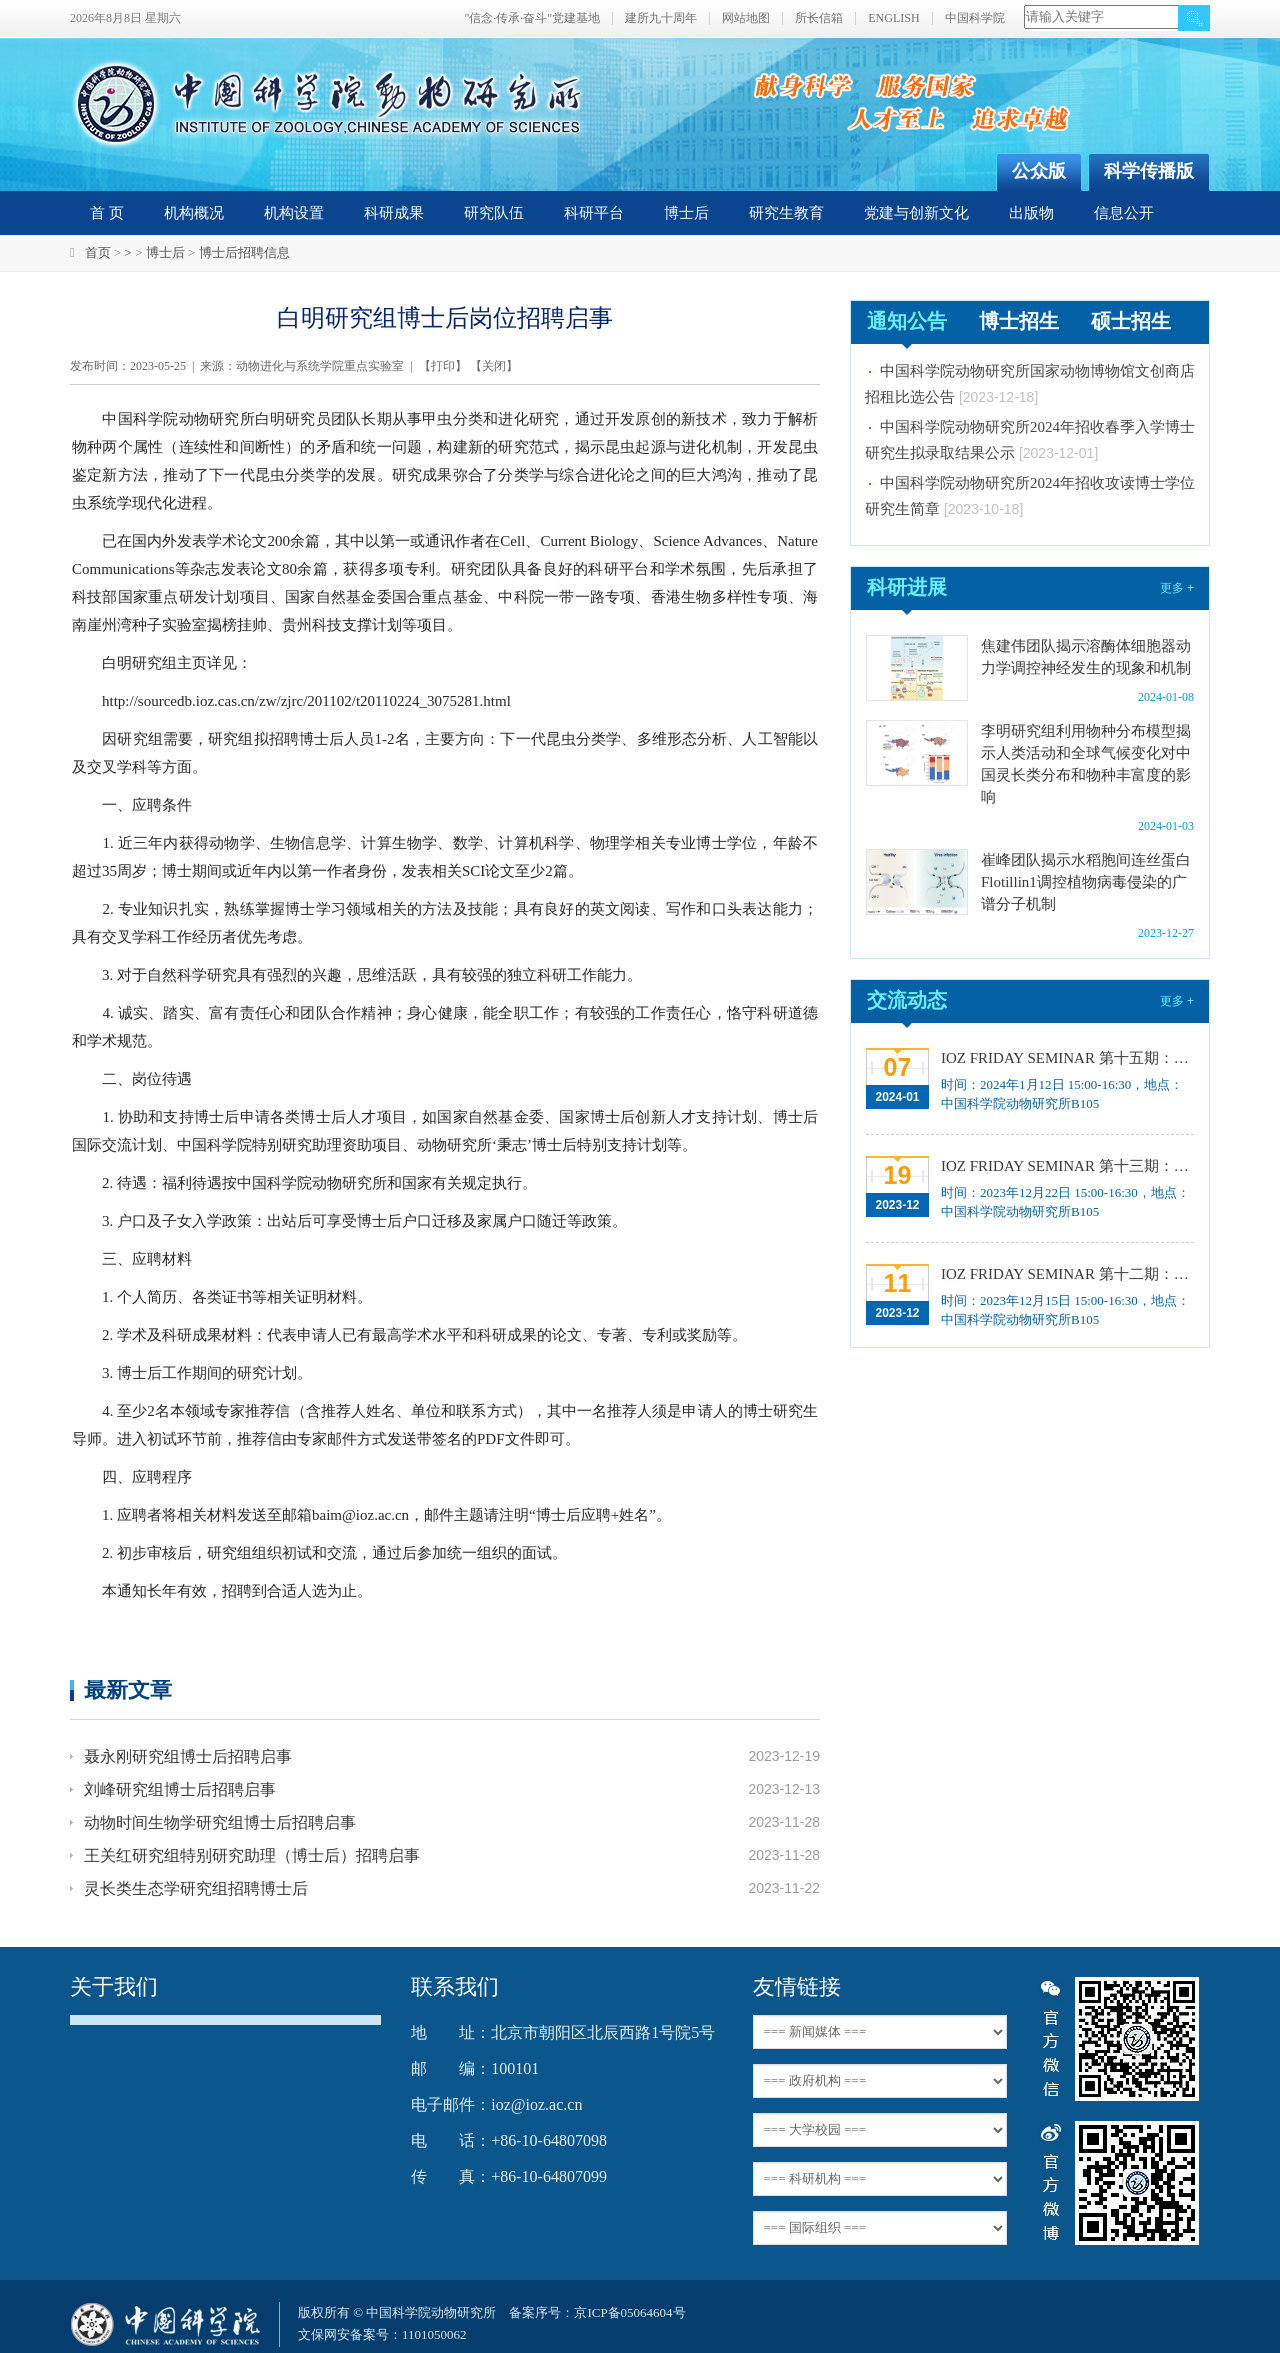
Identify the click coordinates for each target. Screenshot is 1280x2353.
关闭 (494, 366)
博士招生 (1019, 321)
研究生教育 (786, 213)
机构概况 (194, 213)
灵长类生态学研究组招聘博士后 (196, 1888)
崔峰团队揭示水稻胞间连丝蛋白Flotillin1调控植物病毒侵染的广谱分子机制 (1086, 882)
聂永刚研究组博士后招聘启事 (188, 1756)
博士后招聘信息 (244, 252)
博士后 (686, 213)
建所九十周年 (661, 18)
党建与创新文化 (916, 213)
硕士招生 (1131, 321)
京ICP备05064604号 (629, 2312)
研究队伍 (494, 213)
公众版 (1039, 171)
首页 (98, 252)
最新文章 (128, 1689)
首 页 (107, 213)
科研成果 (394, 213)
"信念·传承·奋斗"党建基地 (532, 18)
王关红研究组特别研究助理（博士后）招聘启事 (252, 1855)
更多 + (1177, 588)
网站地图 (746, 18)
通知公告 (907, 321)
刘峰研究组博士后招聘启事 (180, 1789)
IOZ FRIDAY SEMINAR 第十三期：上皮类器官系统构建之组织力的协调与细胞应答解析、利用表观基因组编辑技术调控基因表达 (1065, 1166)
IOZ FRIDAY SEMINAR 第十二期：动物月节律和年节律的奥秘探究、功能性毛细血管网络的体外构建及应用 (1065, 1274)
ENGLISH (893, 18)
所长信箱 (819, 18)
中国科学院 (975, 18)
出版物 (1031, 213)
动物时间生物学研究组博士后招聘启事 (220, 1822)
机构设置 (294, 213)
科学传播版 (1149, 171)
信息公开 (1124, 213)
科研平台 (594, 213)
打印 (443, 366)
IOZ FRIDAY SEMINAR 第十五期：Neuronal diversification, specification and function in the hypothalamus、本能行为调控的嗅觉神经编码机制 (1065, 1058)
